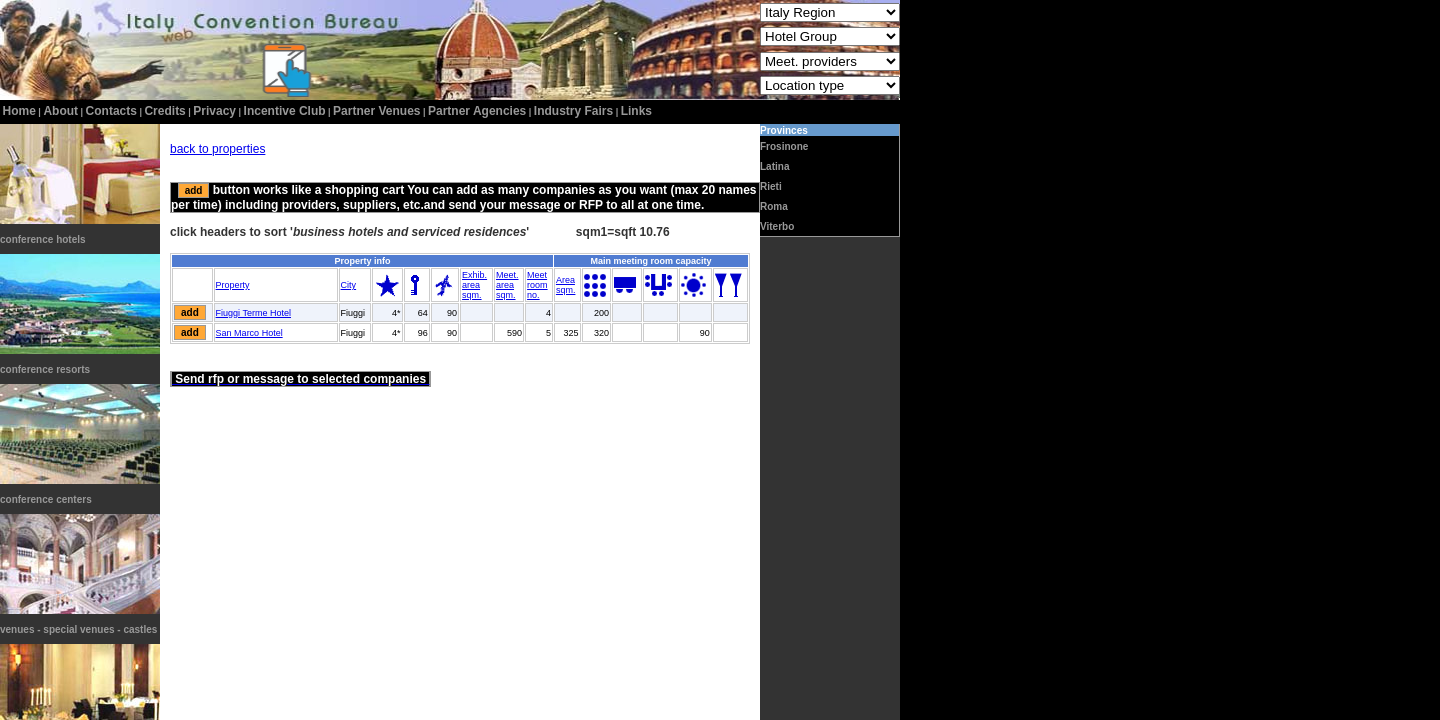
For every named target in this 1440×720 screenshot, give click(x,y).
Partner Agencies (477, 111)
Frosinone (784, 146)
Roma (774, 206)
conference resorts (45, 369)
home (19, 111)
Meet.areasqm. (507, 285)
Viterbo (777, 226)
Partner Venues (376, 111)
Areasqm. (566, 285)
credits (164, 111)
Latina (774, 166)
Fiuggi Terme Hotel (253, 313)
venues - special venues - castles (78, 629)
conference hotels (43, 239)
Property (233, 285)
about (60, 111)
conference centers (46, 499)
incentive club (285, 111)
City (349, 285)
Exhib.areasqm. (474, 285)
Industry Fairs (573, 111)
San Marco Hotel (249, 333)
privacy (214, 111)
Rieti (771, 186)
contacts (111, 111)
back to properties (217, 149)
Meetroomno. (537, 285)
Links (636, 111)
